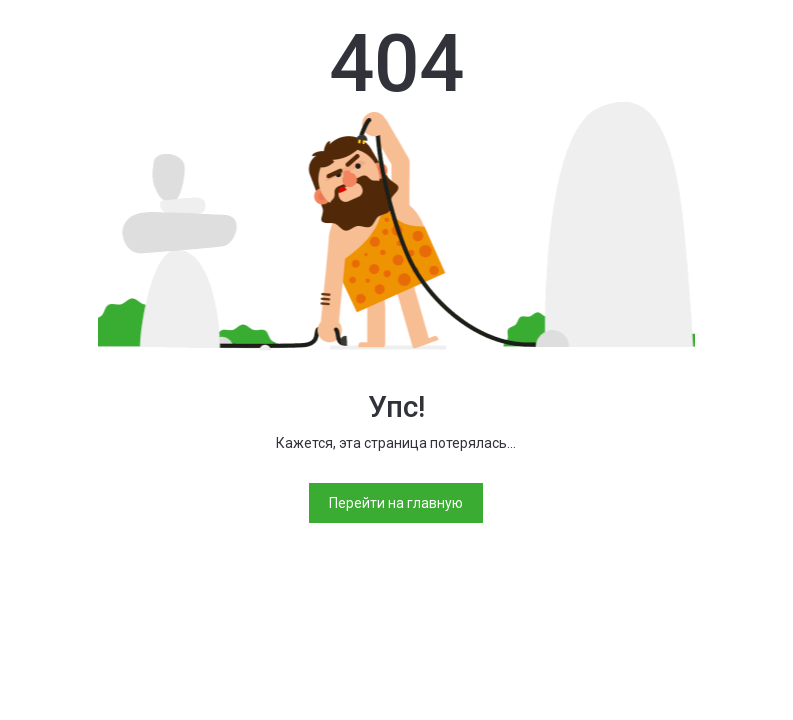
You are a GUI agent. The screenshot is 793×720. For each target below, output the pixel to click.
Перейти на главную (396, 503)
